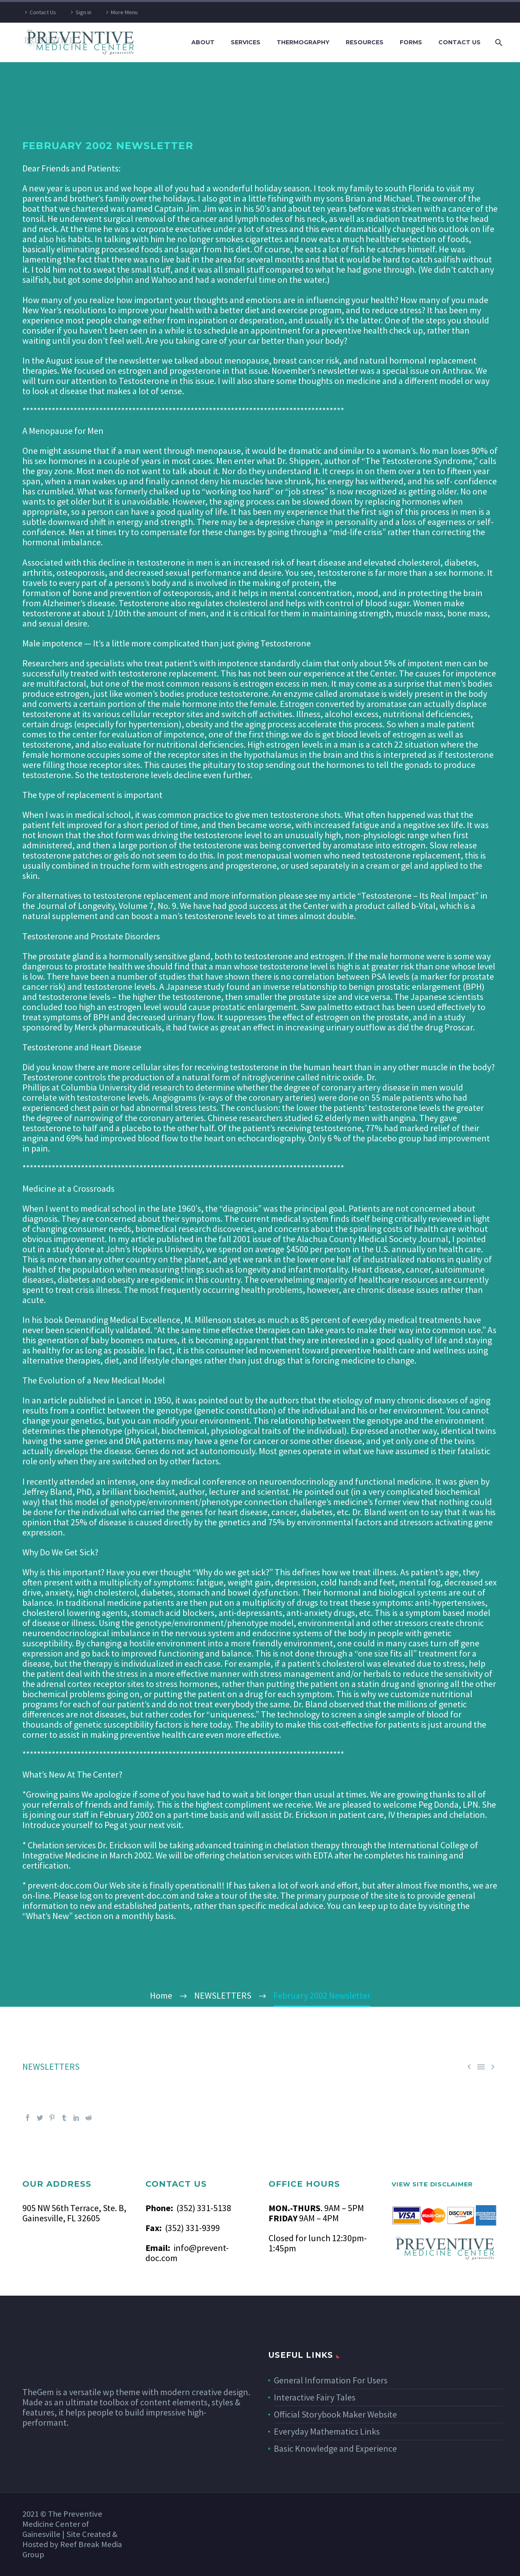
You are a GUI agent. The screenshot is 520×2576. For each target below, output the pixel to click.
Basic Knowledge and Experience (335, 2448)
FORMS (411, 42)
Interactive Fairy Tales (314, 2397)
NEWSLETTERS (51, 2066)
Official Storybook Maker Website (335, 2414)
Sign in (83, 12)
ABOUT (202, 42)
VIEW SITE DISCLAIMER (432, 2184)
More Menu (124, 12)
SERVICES (245, 42)
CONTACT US (459, 42)
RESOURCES (365, 42)
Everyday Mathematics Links (327, 2431)
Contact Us (43, 12)
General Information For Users (331, 2380)
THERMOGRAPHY (303, 42)
